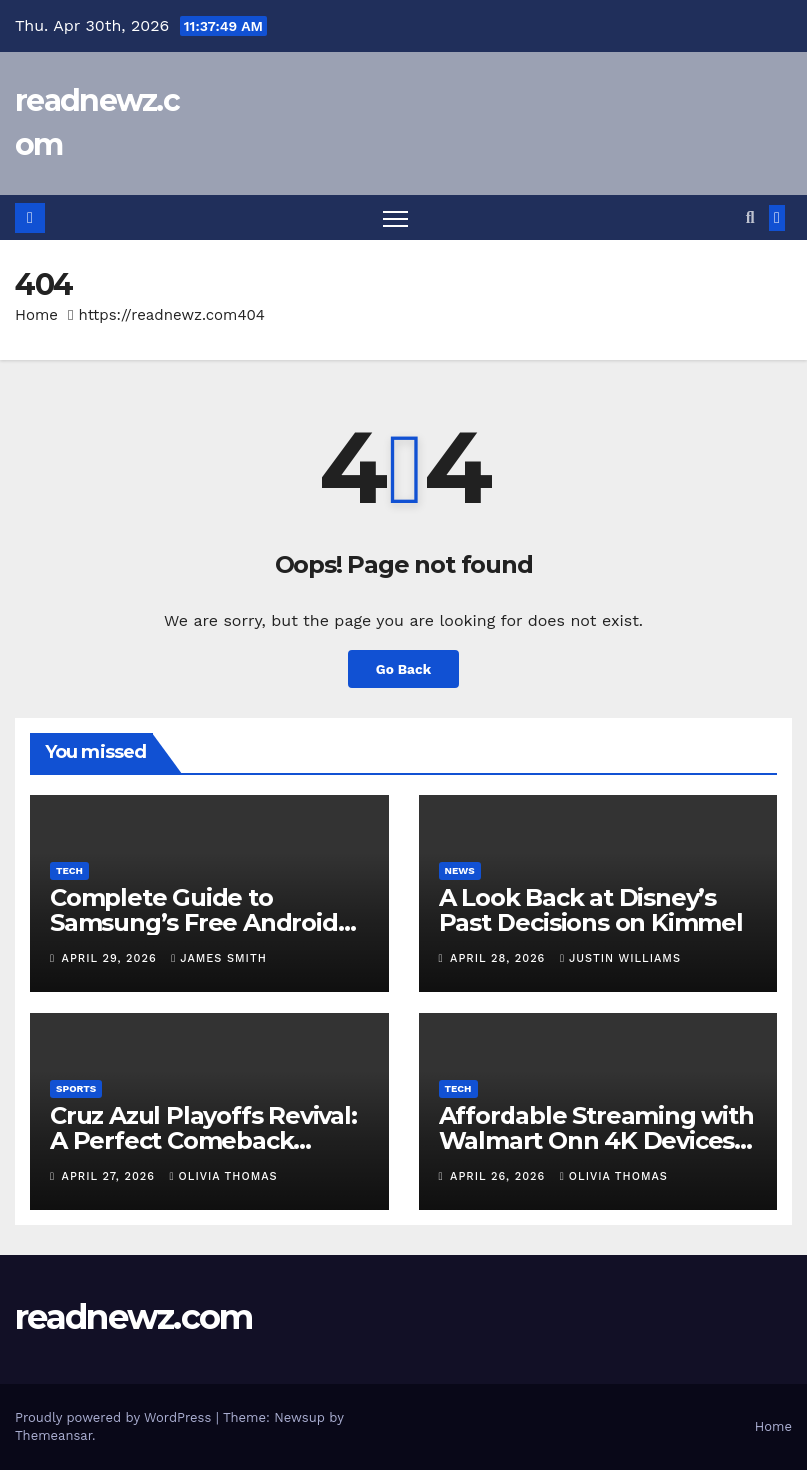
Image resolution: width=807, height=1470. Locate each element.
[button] (750, 217)
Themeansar (53, 1435)
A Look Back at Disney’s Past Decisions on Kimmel (591, 910)
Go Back (403, 669)
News (460, 870)
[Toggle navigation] (395, 218)
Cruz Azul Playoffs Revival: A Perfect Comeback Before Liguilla (203, 1141)
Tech (69, 870)
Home (36, 316)
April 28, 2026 (500, 958)
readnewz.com (134, 1318)
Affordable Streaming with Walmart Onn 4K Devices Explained (596, 1141)
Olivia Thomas (224, 1177)
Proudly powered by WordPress (115, 1417)
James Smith (219, 958)
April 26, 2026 (500, 1177)
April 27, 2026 (111, 1177)
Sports (76, 1089)
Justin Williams (620, 958)
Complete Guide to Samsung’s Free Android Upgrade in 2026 (194, 922)
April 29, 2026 (112, 958)
